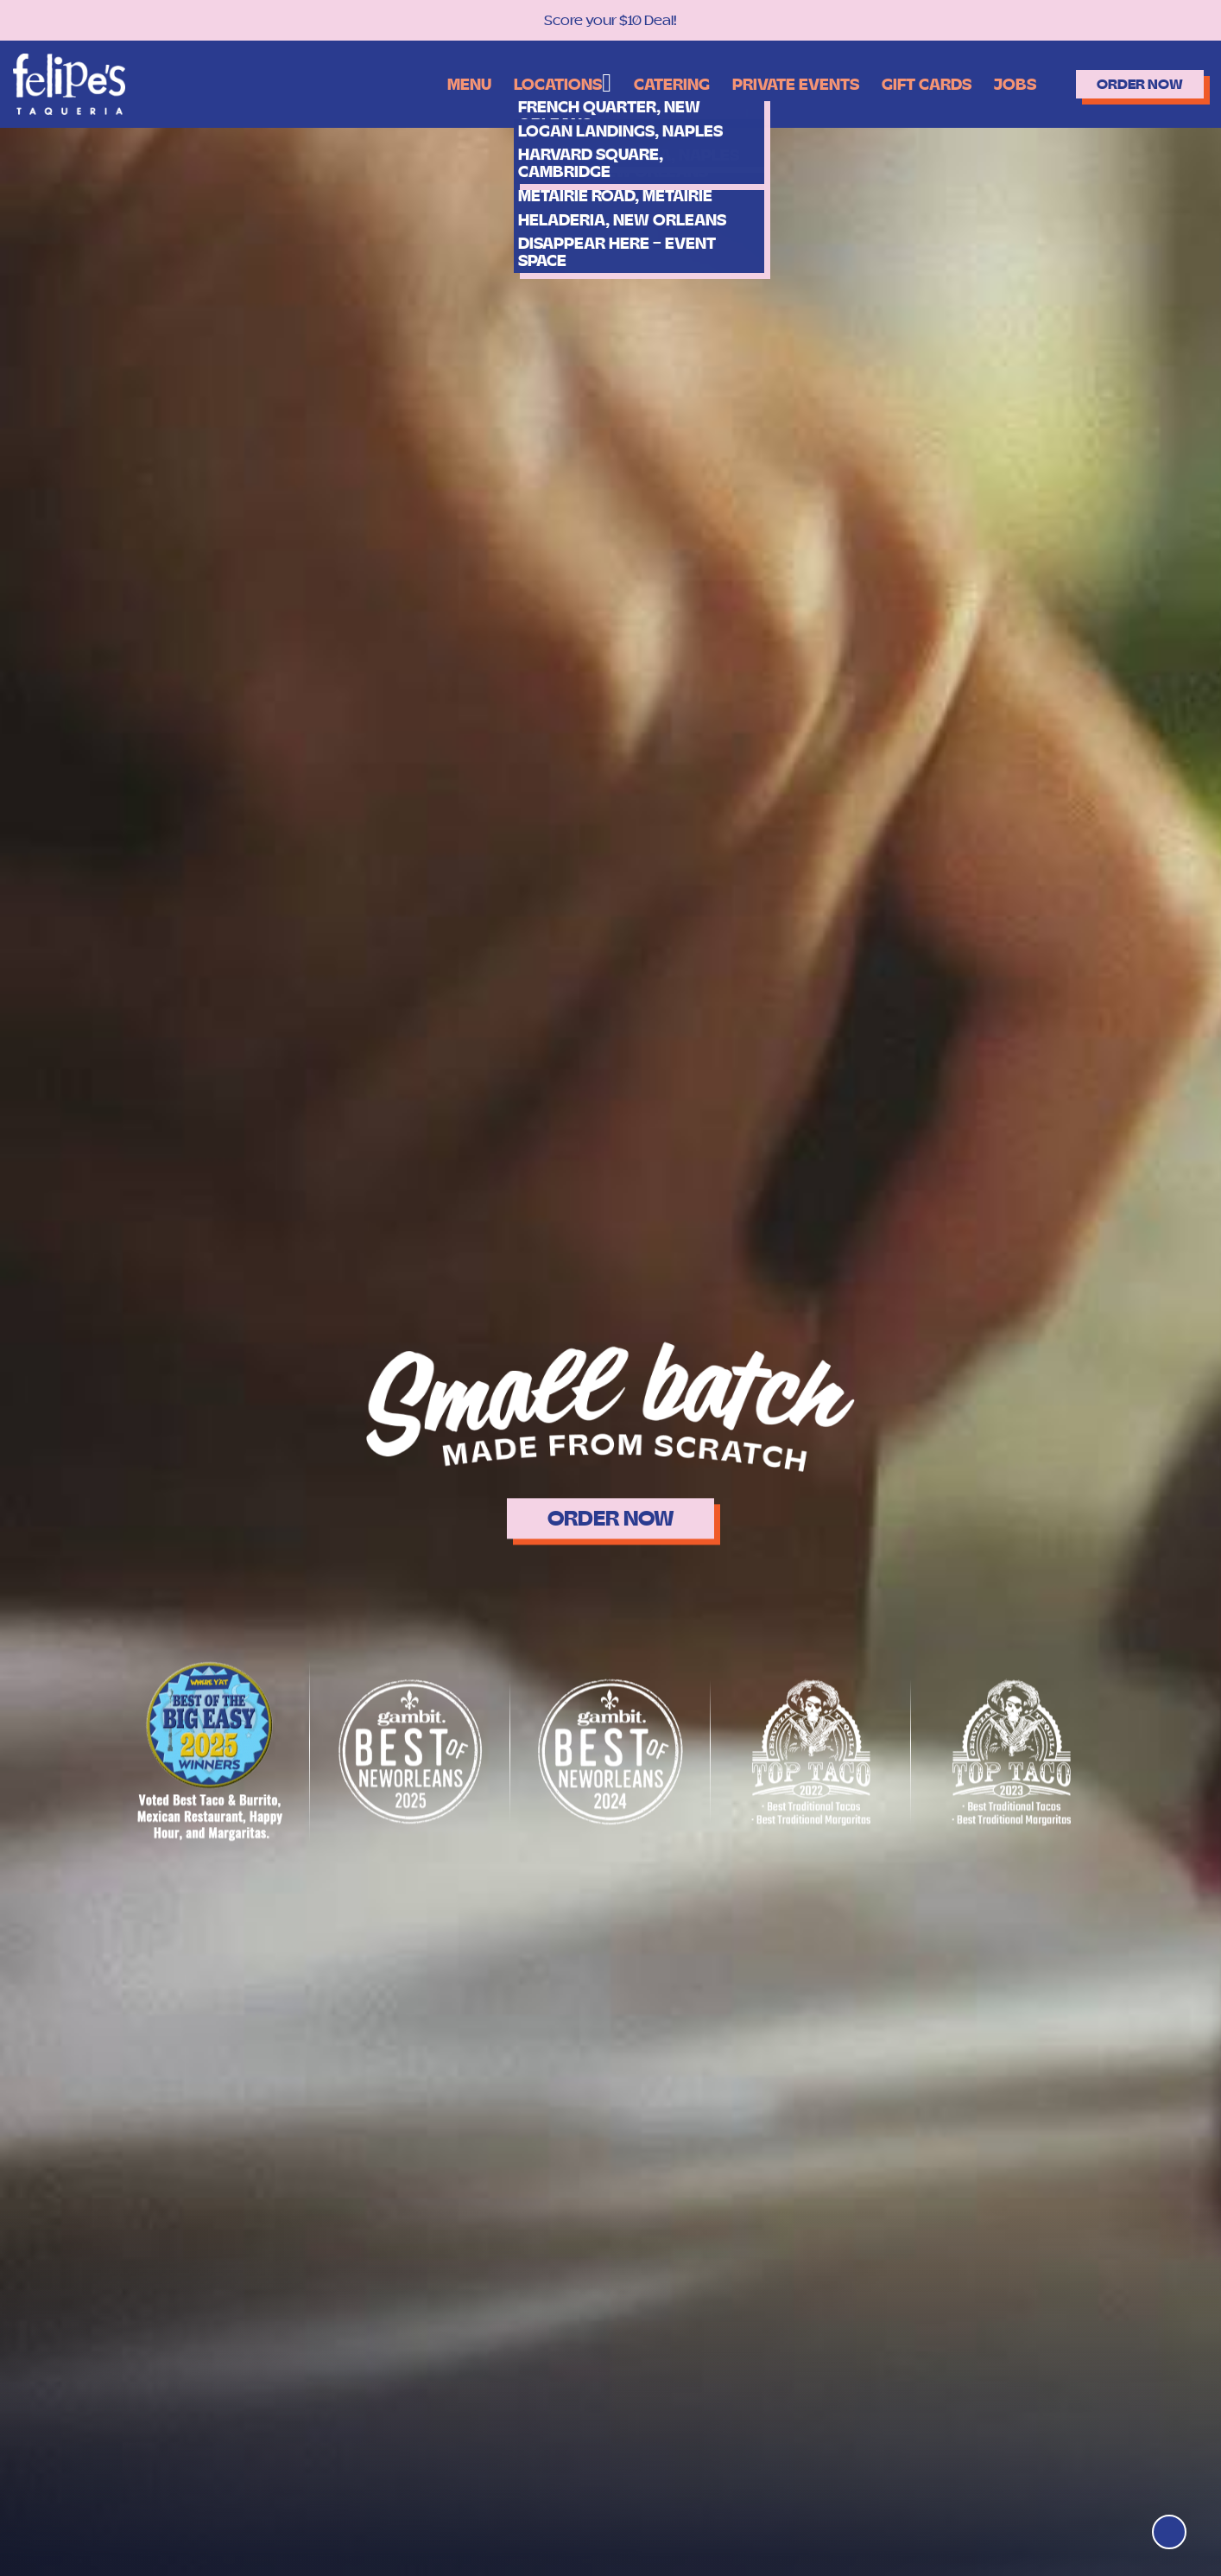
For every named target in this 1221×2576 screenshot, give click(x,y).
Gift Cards (881, 83)
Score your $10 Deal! (610, 20)
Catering (601, 83)
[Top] (1162, 2525)
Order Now (1121, 83)
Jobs (976, 83)
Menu (382, 83)
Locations (478, 82)
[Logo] (69, 82)
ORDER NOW (610, 1519)
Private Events (737, 83)
